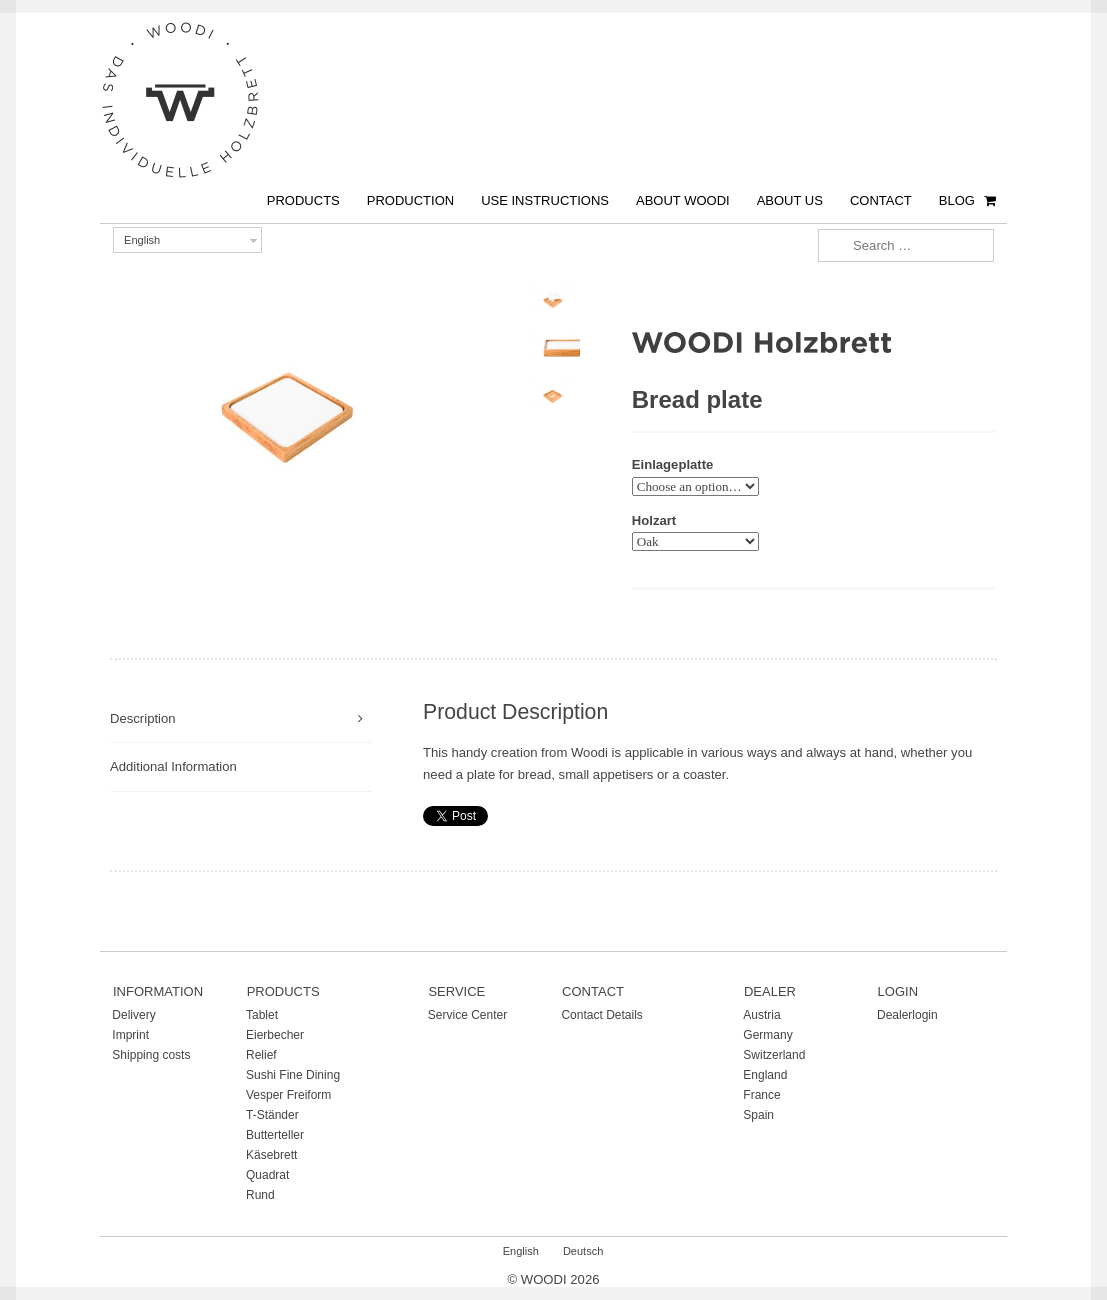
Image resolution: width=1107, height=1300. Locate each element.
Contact (881, 200)
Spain (758, 1115)
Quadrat (267, 1175)
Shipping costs (151, 1055)
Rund (260, 1195)
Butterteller (275, 1135)
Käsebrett (271, 1155)
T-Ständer (272, 1115)
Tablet (262, 1015)
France (761, 1095)
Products (303, 200)
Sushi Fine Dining (293, 1075)
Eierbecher (275, 1035)
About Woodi (683, 200)
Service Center (467, 1015)
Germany (767, 1035)
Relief (261, 1055)
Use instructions (545, 200)
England (765, 1075)
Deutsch (583, 1251)
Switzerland (774, 1055)
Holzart (654, 520)
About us (790, 200)
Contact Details (601, 1015)
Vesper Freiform (288, 1095)
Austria (761, 1015)
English (142, 240)
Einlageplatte (673, 464)
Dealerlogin (907, 1015)
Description (143, 718)
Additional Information (173, 766)
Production (410, 200)
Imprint (130, 1035)
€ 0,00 (993, 184)
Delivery (133, 1015)
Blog (957, 200)
